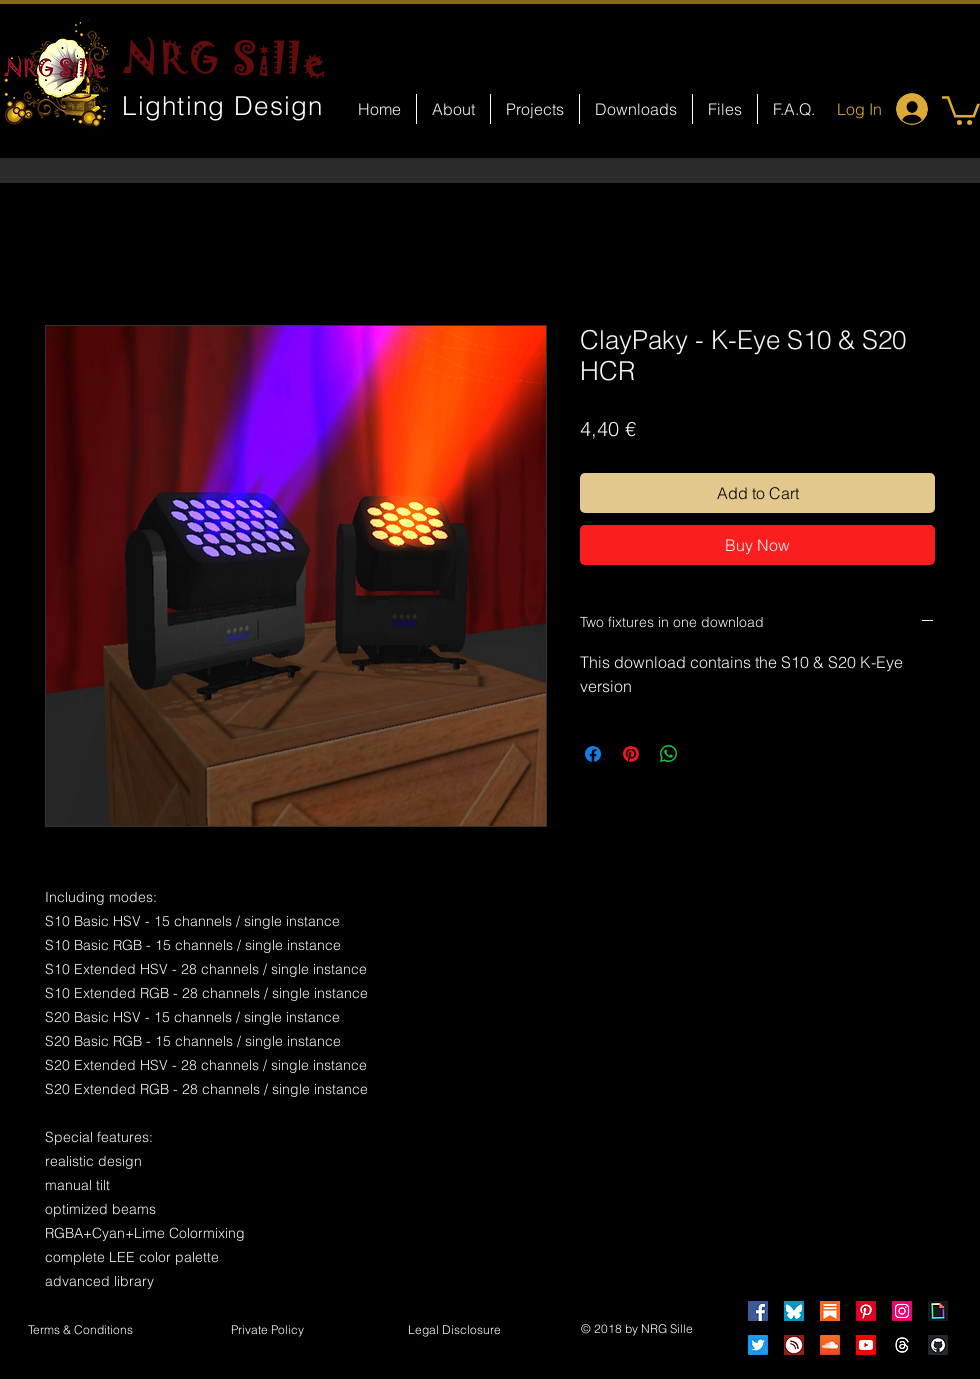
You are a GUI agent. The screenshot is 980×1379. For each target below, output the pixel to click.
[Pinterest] (866, 1311)
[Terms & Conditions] (80, 1331)
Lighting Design (223, 106)
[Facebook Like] (508, 856)
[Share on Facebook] (593, 754)
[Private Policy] (267, 1331)
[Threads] (902, 1345)
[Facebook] (758, 1311)
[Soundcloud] (830, 1345)
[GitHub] (938, 1345)
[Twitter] (758, 1345)
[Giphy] (938, 1311)
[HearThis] (794, 1345)
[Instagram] (902, 1311)
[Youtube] (866, 1345)
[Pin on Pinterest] (631, 754)
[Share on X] (707, 754)
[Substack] (830, 1311)
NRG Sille (225, 58)
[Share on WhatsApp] (669, 754)
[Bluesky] (794, 1311)
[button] (961, 109)
